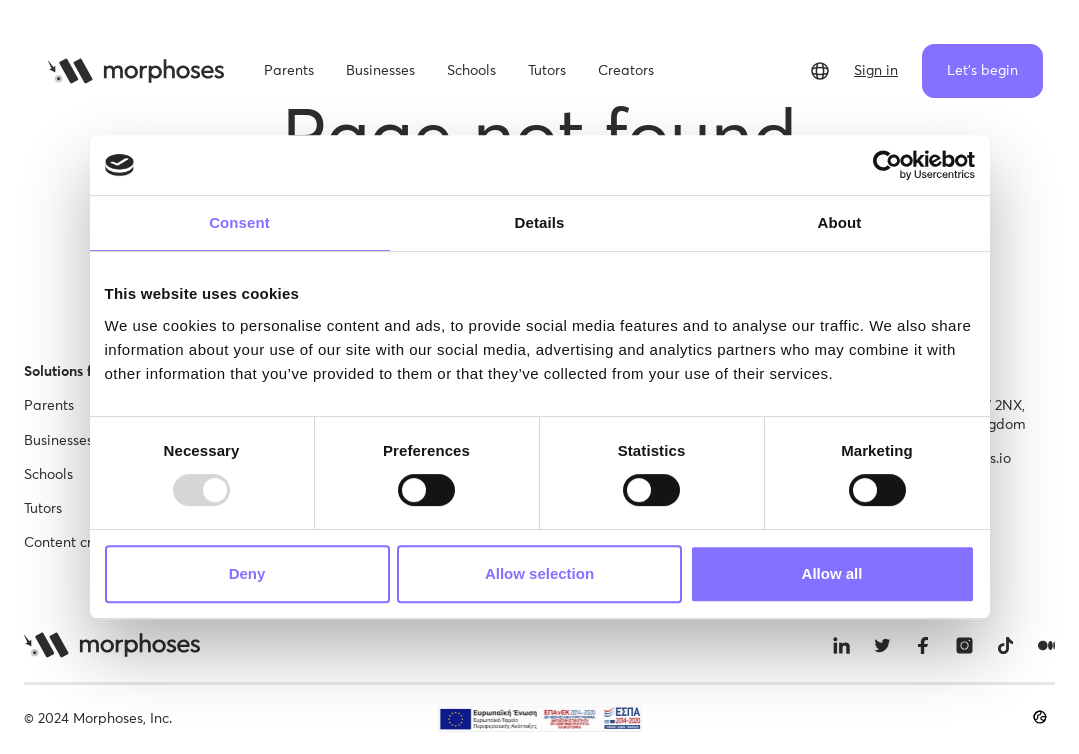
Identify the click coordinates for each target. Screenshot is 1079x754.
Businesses (58, 441)
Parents (49, 406)
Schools (48, 475)
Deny (247, 573)
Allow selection (539, 573)
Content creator (75, 543)
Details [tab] (540, 222)
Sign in (876, 71)
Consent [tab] (239, 222)
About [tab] (840, 222)
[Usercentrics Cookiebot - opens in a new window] (887, 165)
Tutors (43, 509)
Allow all (832, 573)
